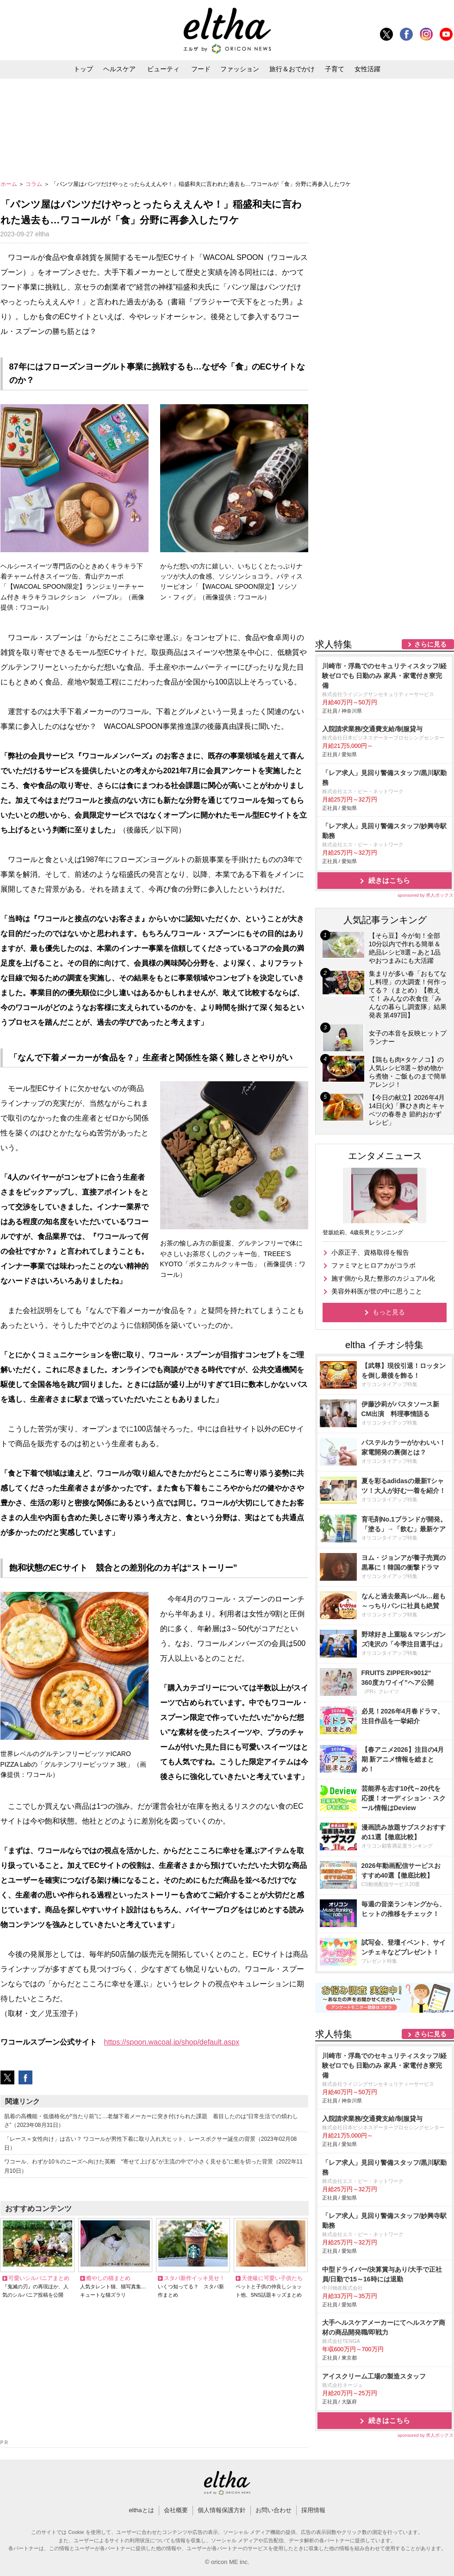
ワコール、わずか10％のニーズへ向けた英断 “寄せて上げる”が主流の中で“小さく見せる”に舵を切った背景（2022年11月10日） (153, 2166)
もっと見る (389, 1312)
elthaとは (141, 2510)
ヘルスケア (119, 69)
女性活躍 (367, 69)
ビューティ (163, 69)
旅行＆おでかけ (292, 69)
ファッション (239, 69)
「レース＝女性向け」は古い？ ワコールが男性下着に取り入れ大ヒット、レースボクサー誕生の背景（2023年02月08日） (150, 2143)
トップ (83, 69)
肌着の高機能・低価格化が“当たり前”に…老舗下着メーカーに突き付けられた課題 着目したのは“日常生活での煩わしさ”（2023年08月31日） (151, 2120)
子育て (334, 69)
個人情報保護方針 (222, 2510)
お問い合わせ (273, 2510)
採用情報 (313, 2510)
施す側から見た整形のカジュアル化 (383, 1278)
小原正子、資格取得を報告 (370, 1252)
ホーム (9, 184)
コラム (34, 184)
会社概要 (176, 2510)
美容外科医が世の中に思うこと (376, 1291)
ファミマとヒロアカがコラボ (373, 1265)
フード (201, 69)
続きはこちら (389, 880)
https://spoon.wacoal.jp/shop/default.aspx (172, 2042)
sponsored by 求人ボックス (426, 895)
